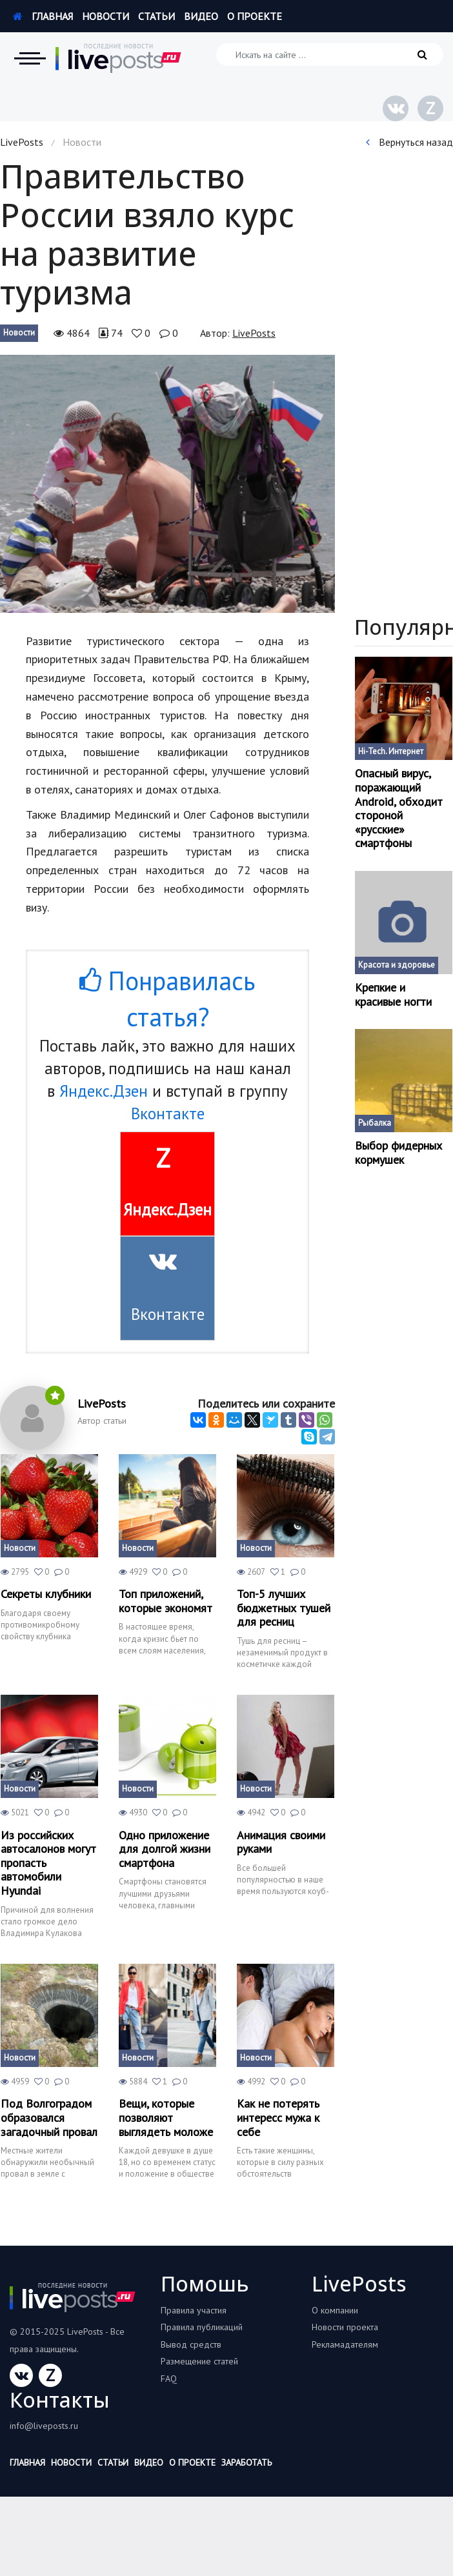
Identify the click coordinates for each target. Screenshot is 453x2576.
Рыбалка (374, 1122)
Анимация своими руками (281, 1842)
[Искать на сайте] (329, 54)
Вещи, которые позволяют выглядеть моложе (166, 2118)
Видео (201, 16)
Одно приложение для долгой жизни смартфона (164, 1849)
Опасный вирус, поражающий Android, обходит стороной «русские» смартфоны (399, 808)
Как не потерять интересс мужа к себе (278, 2118)
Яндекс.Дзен (103, 1091)
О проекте (254, 16)
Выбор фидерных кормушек (398, 1152)
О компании (335, 2310)
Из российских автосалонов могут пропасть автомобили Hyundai (48, 1863)
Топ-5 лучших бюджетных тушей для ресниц (283, 1608)
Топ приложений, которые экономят (165, 1601)
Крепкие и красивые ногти (393, 994)
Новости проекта (345, 2327)
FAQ (169, 2378)
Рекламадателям (345, 2344)
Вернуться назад (409, 141)
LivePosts (21, 141)
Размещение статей (199, 2361)
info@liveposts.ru (44, 2425)
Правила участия (193, 2310)
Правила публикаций (202, 2327)
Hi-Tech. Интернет (390, 751)
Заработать (246, 2462)
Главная (43, 16)
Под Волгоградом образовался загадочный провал (49, 2118)
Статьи (156, 16)
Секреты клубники (46, 1594)
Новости (105, 16)
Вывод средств (191, 2344)
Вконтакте (168, 1113)
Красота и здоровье (396, 964)
